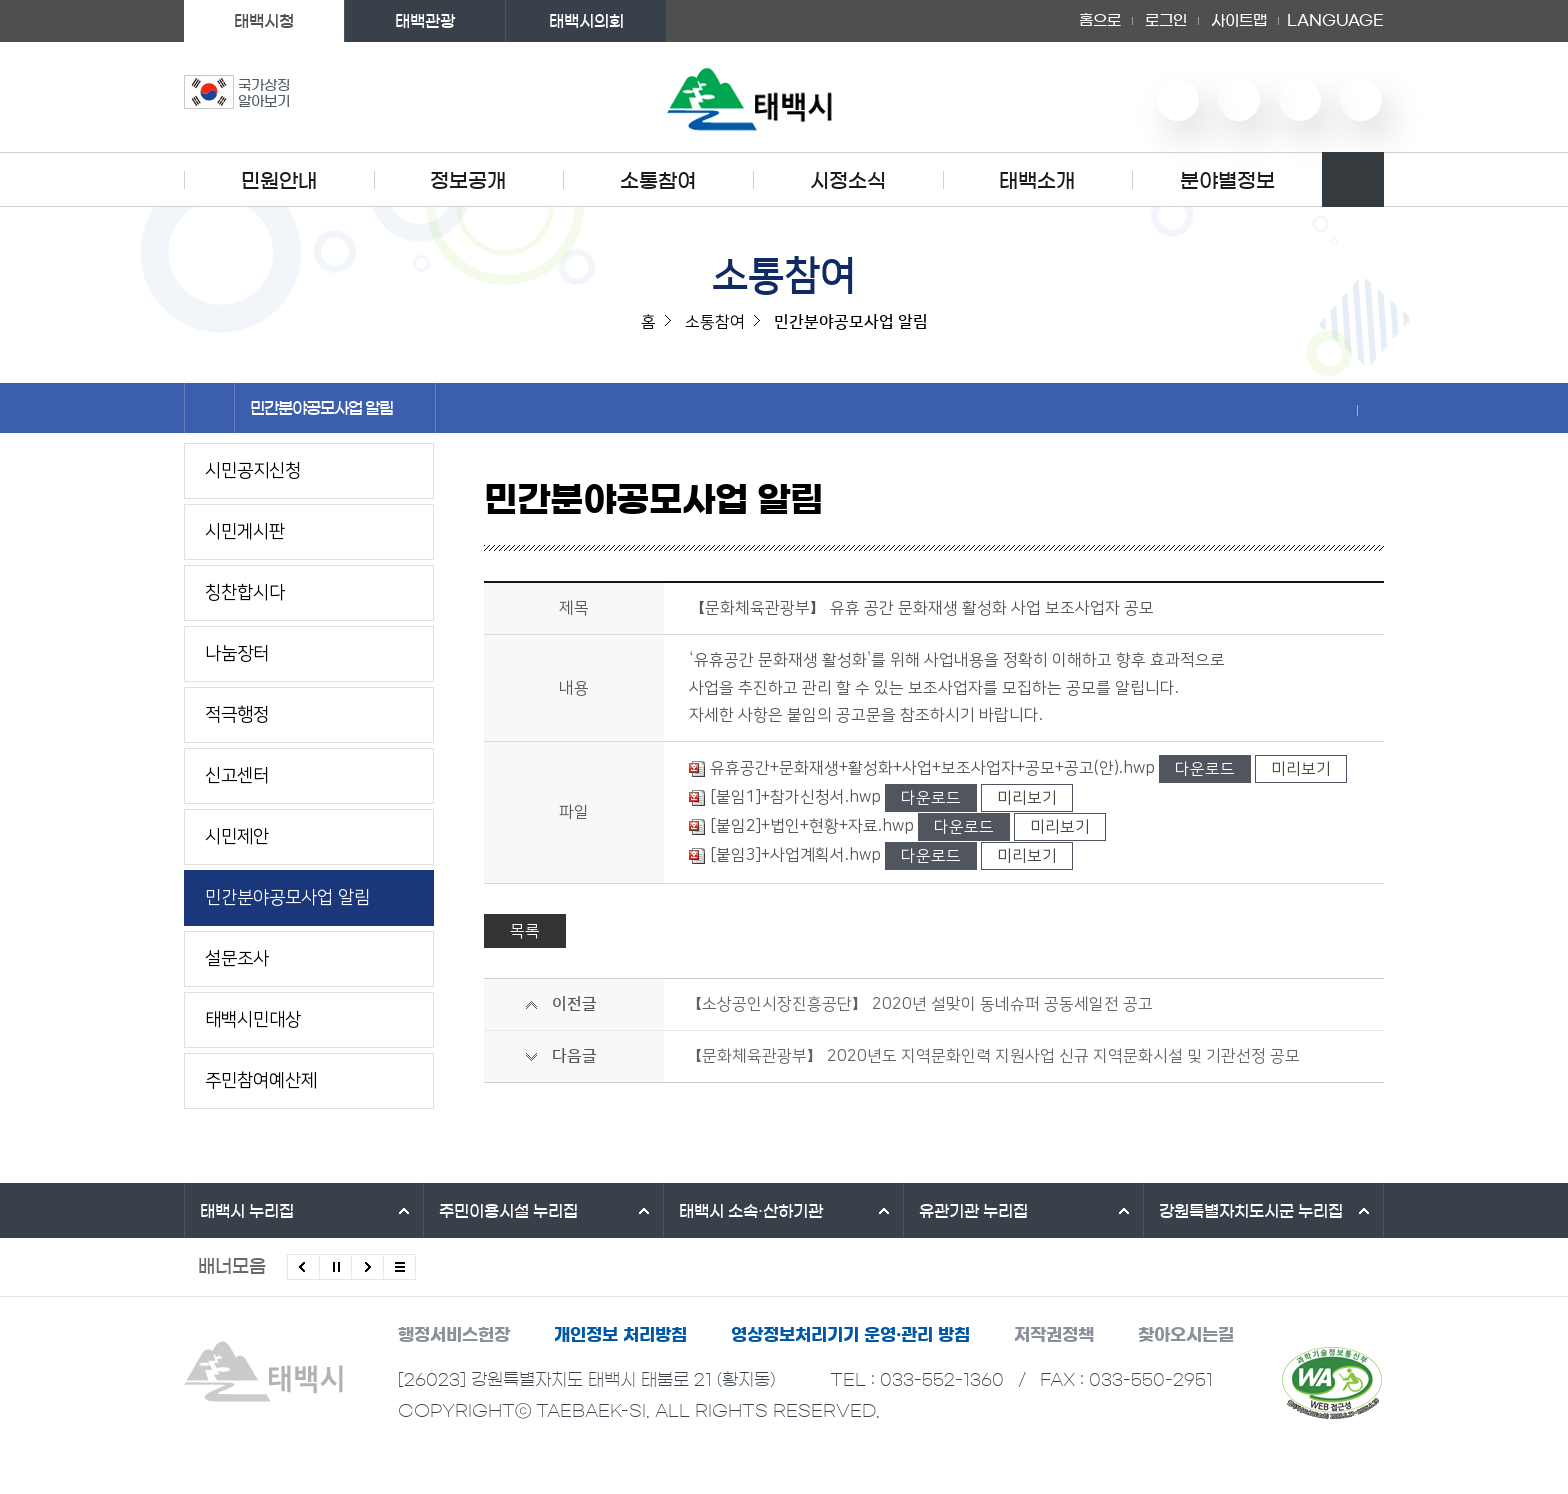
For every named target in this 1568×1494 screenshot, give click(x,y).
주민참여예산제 (261, 1081)
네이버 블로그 (1239, 100)
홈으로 (1100, 20)
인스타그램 (1300, 100)
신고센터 (237, 776)
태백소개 (1037, 181)
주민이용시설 (508, 1211)
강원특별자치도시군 (1251, 1211)
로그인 (1166, 20)
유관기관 (973, 1211)
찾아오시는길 (1186, 1334)
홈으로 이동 (209, 408)
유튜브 (1178, 100)
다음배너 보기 (367, 1267)
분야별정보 (1227, 181)
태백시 (247, 1211)
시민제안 (237, 837)
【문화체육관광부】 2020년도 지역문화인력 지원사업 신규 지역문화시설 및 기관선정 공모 (993, 1056)
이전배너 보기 (303, 1267)
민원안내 (279, 181)
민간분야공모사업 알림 (335, 408)
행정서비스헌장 (454, 1334)
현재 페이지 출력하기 (1371, 410)
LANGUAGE (1335, 21)
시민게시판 (245, 532)
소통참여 (658, 181)
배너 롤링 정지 (335, 1267)
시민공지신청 (253, 471)
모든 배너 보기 (399, 1267)
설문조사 (237, 959)
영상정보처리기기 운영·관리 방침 (850, 1334)
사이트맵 (1239, 20)
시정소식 (848, 181)
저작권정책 (1054, 1334)
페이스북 (1361, 100)
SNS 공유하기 (1344, 410)
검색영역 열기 (1353, 179)
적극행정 (237, 715)
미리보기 (1301, 769)
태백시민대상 (253, 1020)
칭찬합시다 (245, 593)
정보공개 (468, 181)
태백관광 (425, 21)
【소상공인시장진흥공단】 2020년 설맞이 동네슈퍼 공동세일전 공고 (919, 1004)
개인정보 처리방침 (620, 1334)
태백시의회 (586, 21)
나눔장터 (237, 654)
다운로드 (1205, 769)
